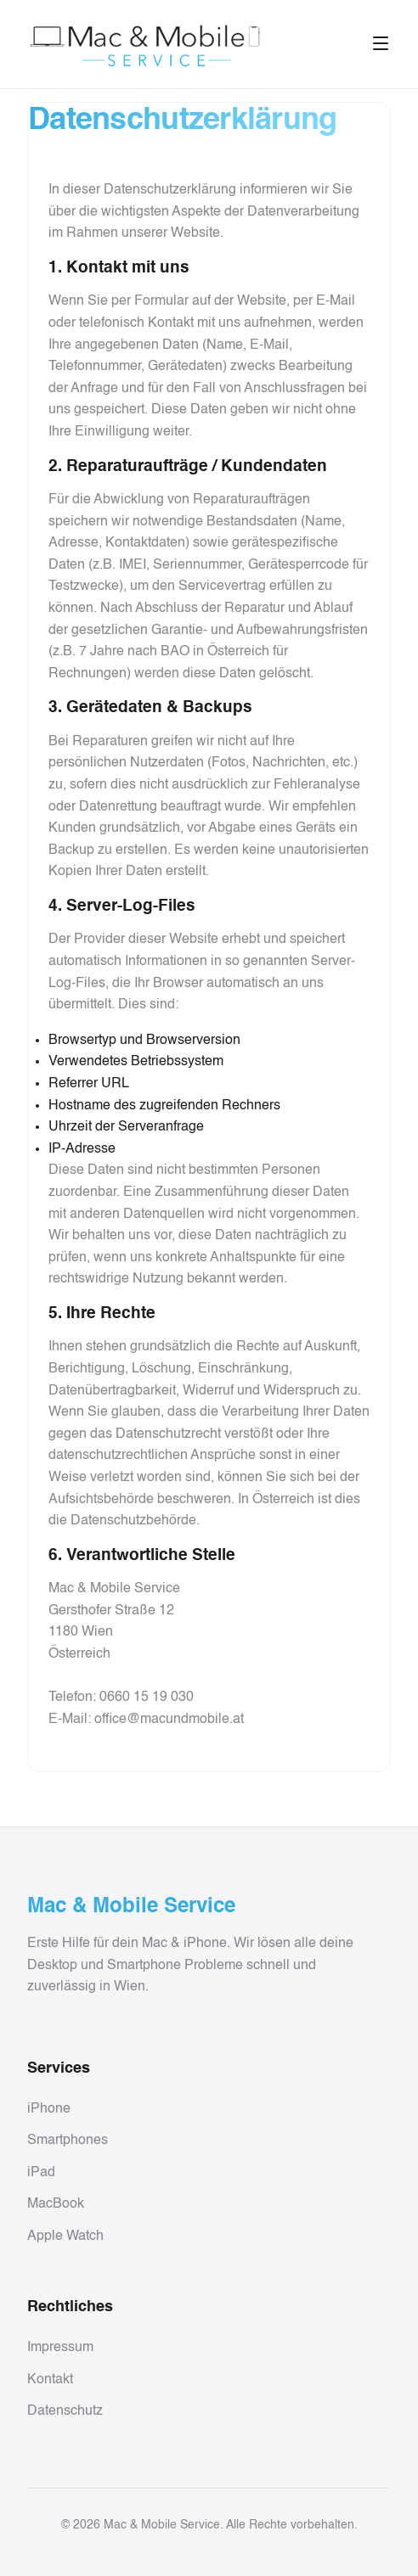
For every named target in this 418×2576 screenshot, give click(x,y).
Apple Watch (65, 2236)
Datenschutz (65, 2411)
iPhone (49, 2109)
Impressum (60, 2347)
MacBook (55, 2204)
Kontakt (50, 2380)
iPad (41, 2173)
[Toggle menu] (380, 44)
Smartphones (67, 2140)
